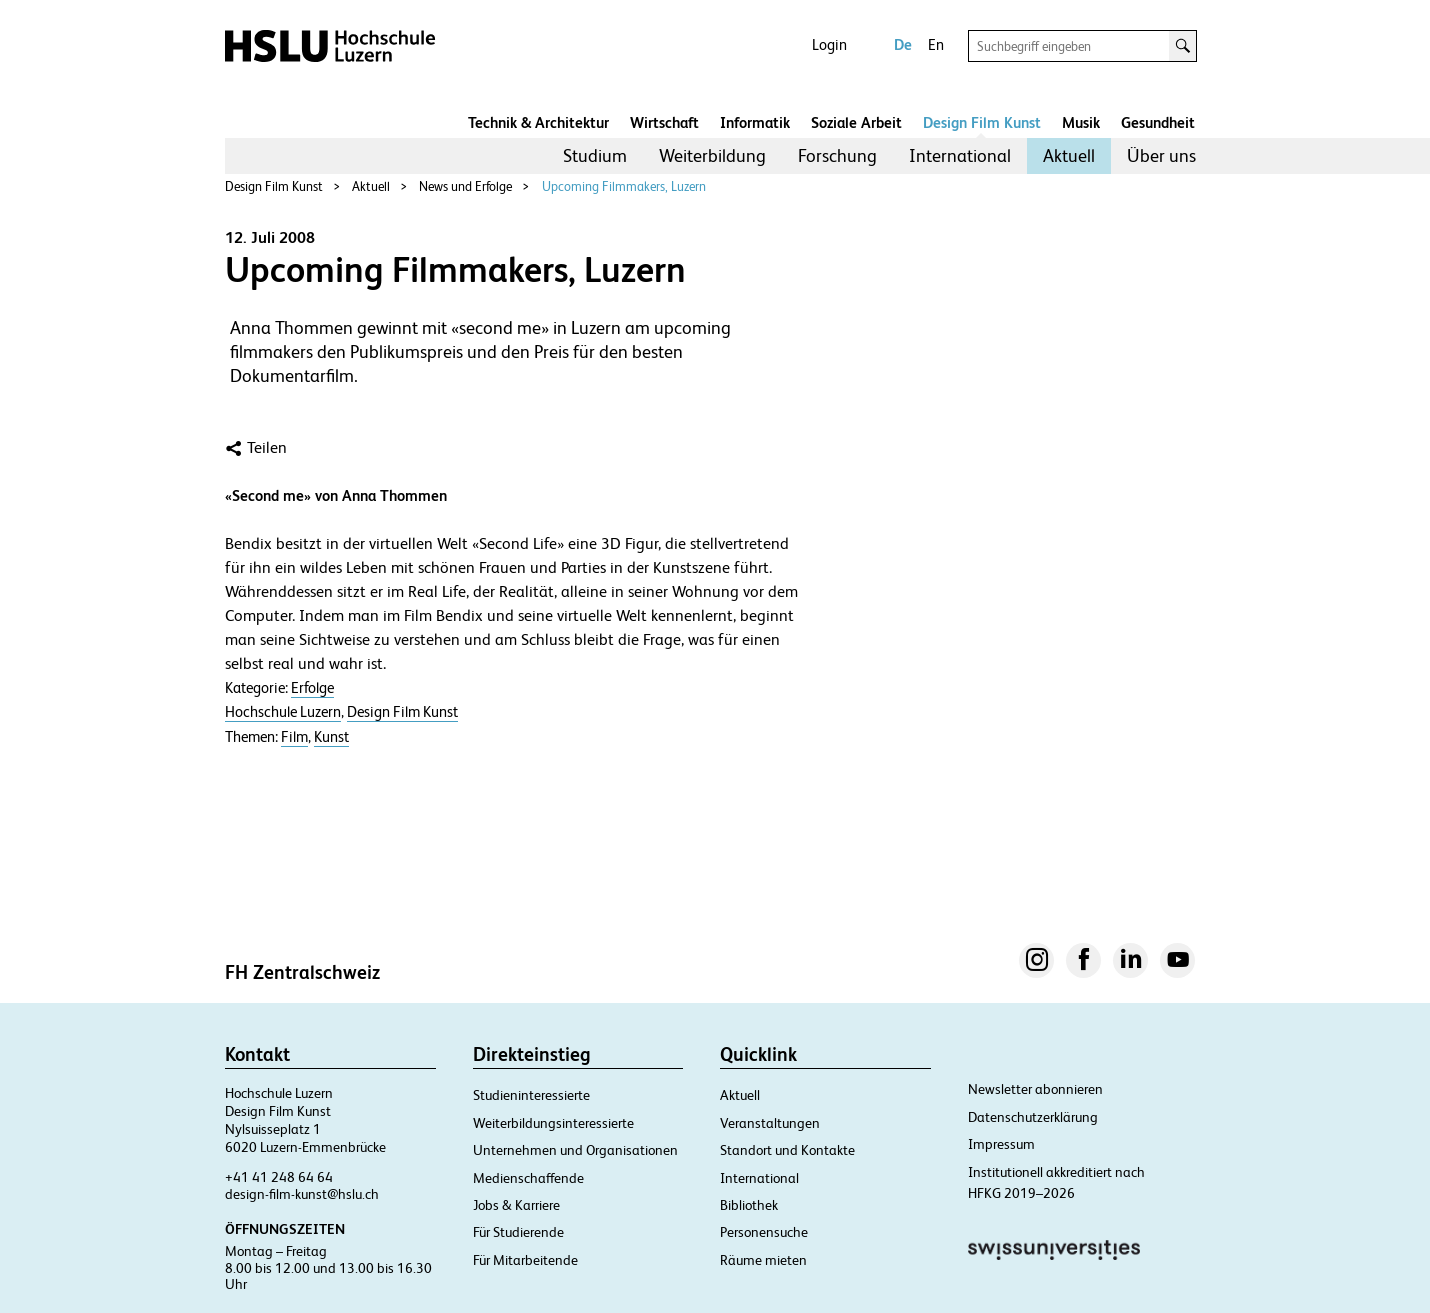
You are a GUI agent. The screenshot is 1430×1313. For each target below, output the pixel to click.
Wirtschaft (664, 122)
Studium (595, 155)
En (936, 44)
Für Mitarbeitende (525, 1260)
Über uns (1161, 155)
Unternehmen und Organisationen (575, 1150)
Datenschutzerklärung (1033, 1117)
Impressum (1001, 1144)
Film (294, 737)
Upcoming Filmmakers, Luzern (624, 186)
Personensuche (764, 1232)
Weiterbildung (712, 155)
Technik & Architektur (538, 122)
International (960, 155)
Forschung (837, 155)
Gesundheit (1158, 122)
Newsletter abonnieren (1035, 1089)
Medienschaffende (528, 1178)
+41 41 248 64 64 (279, 1177)
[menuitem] (595, 156)
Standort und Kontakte (787, 1150)
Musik (1081, 122)
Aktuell (1069, 155)
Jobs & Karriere (516, 1205)
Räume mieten (763, 1260)
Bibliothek (749, 1205)
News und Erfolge (465, 186)
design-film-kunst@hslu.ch (302, 1194)
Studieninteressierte (531, 1095)
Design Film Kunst (982, 122)
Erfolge (312, 688)
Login (829, 44)
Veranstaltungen (770, 1123)
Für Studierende (518, 1232)
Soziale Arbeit (856, 122)
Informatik (755, 122)
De (903, 44)
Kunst (331, 737)
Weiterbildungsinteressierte (553, 1123)
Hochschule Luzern (283, 712)
